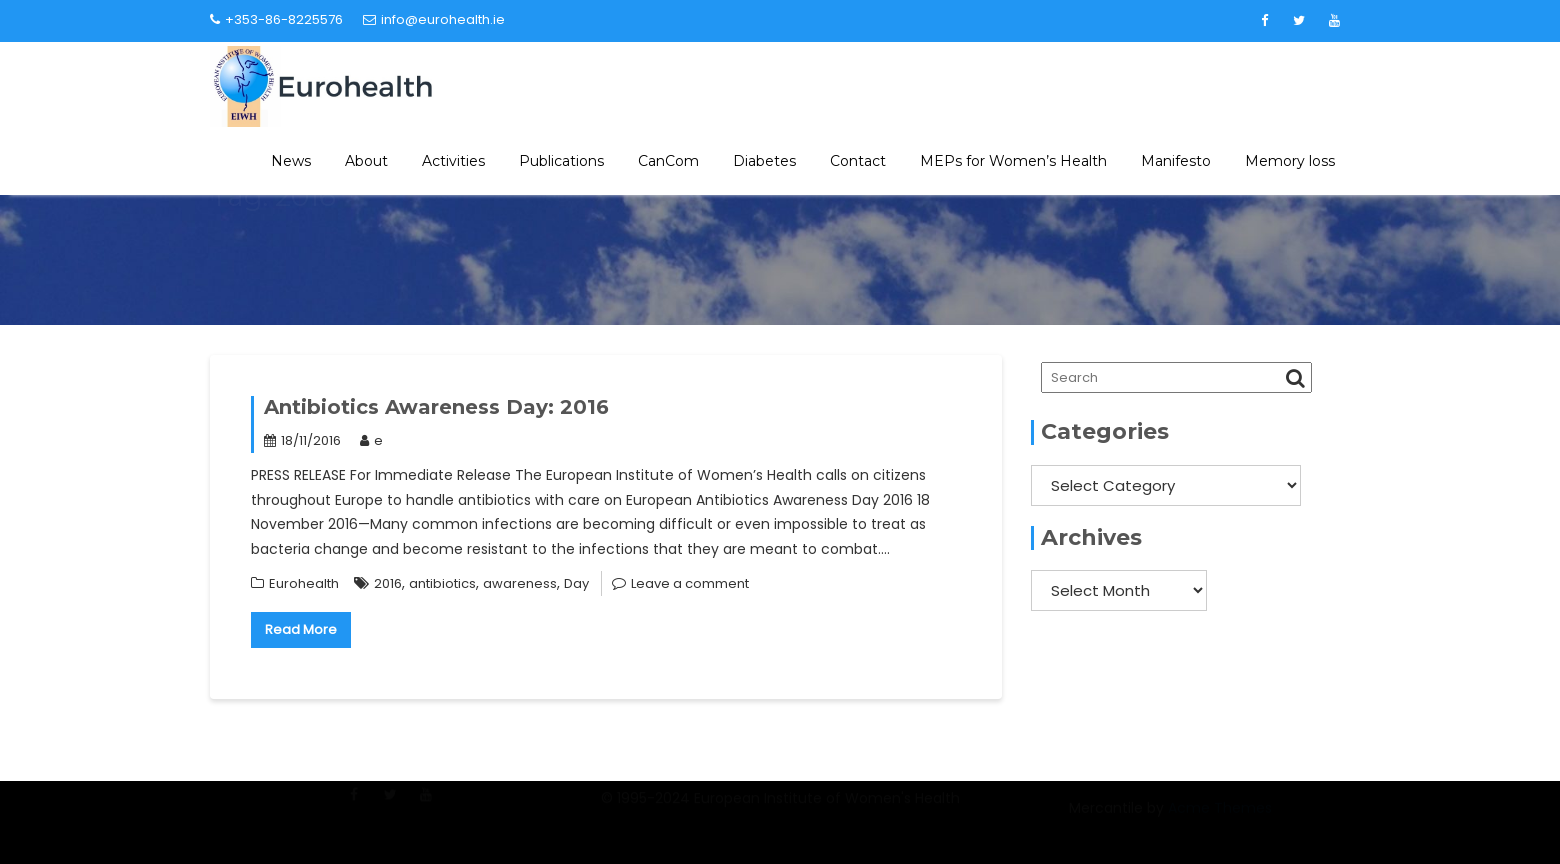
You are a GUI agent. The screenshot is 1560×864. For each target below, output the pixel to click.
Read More (301, 629)
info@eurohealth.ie (434, 19)
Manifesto (1176, 161)
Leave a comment (690, 583)
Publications (561, 161)
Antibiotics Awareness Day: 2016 (436, 407)
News (291, 161)
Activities (453, 161)
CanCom (668, 161)
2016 (388, 583)
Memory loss (1290, 161)
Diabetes (764, 161)
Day (576, 583)
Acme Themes (1220, 819)
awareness (520, 583)
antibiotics (442, 583)
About (366, 161)
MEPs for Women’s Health (1013, 161)
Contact (858, 161)
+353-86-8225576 (276, 19)
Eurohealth (304, 583)
